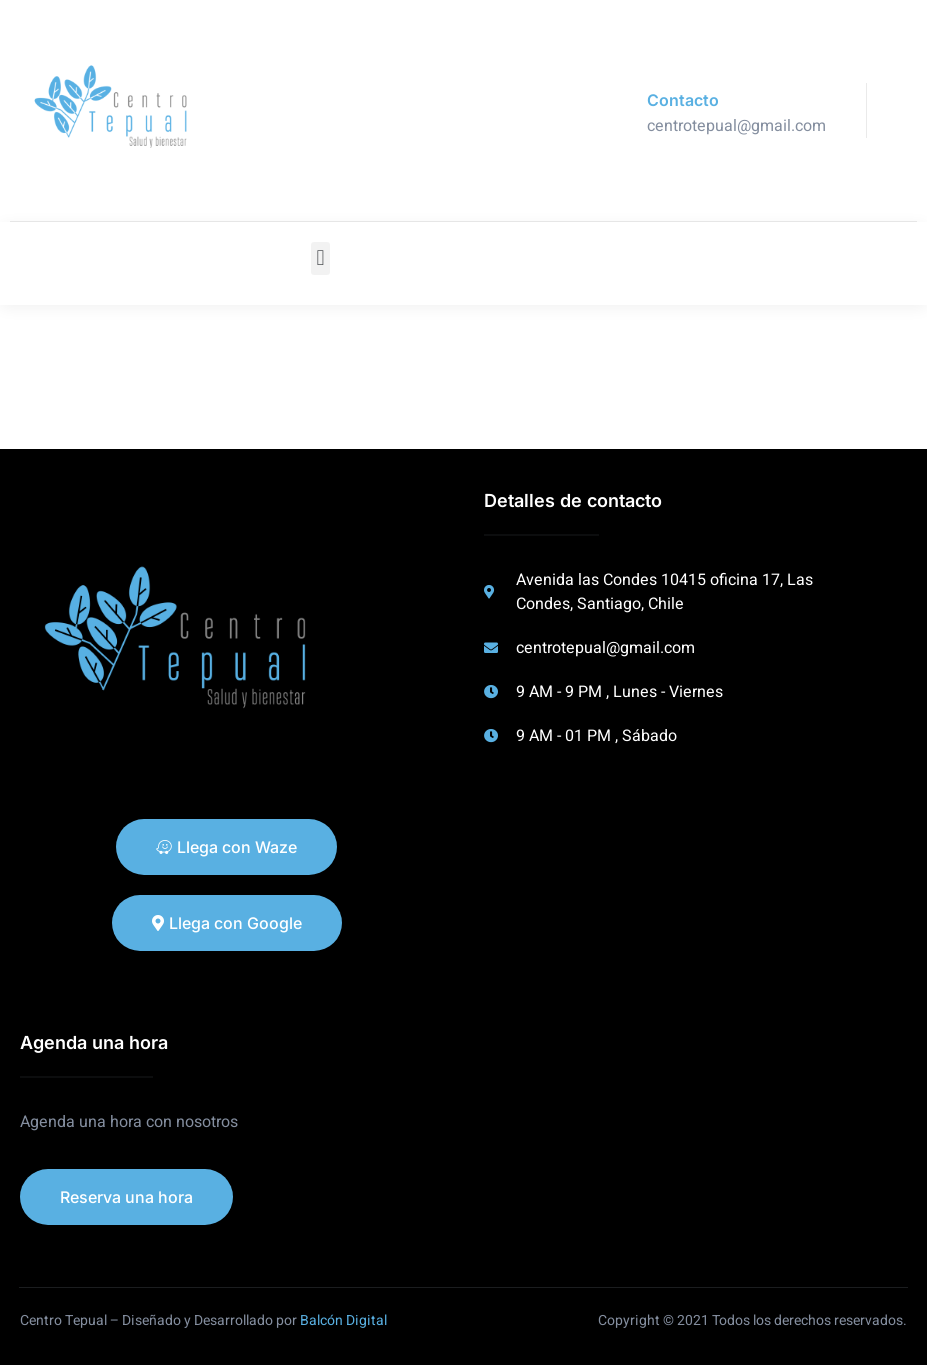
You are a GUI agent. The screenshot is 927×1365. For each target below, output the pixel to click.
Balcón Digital (343, 1320)
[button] (320, 258)
